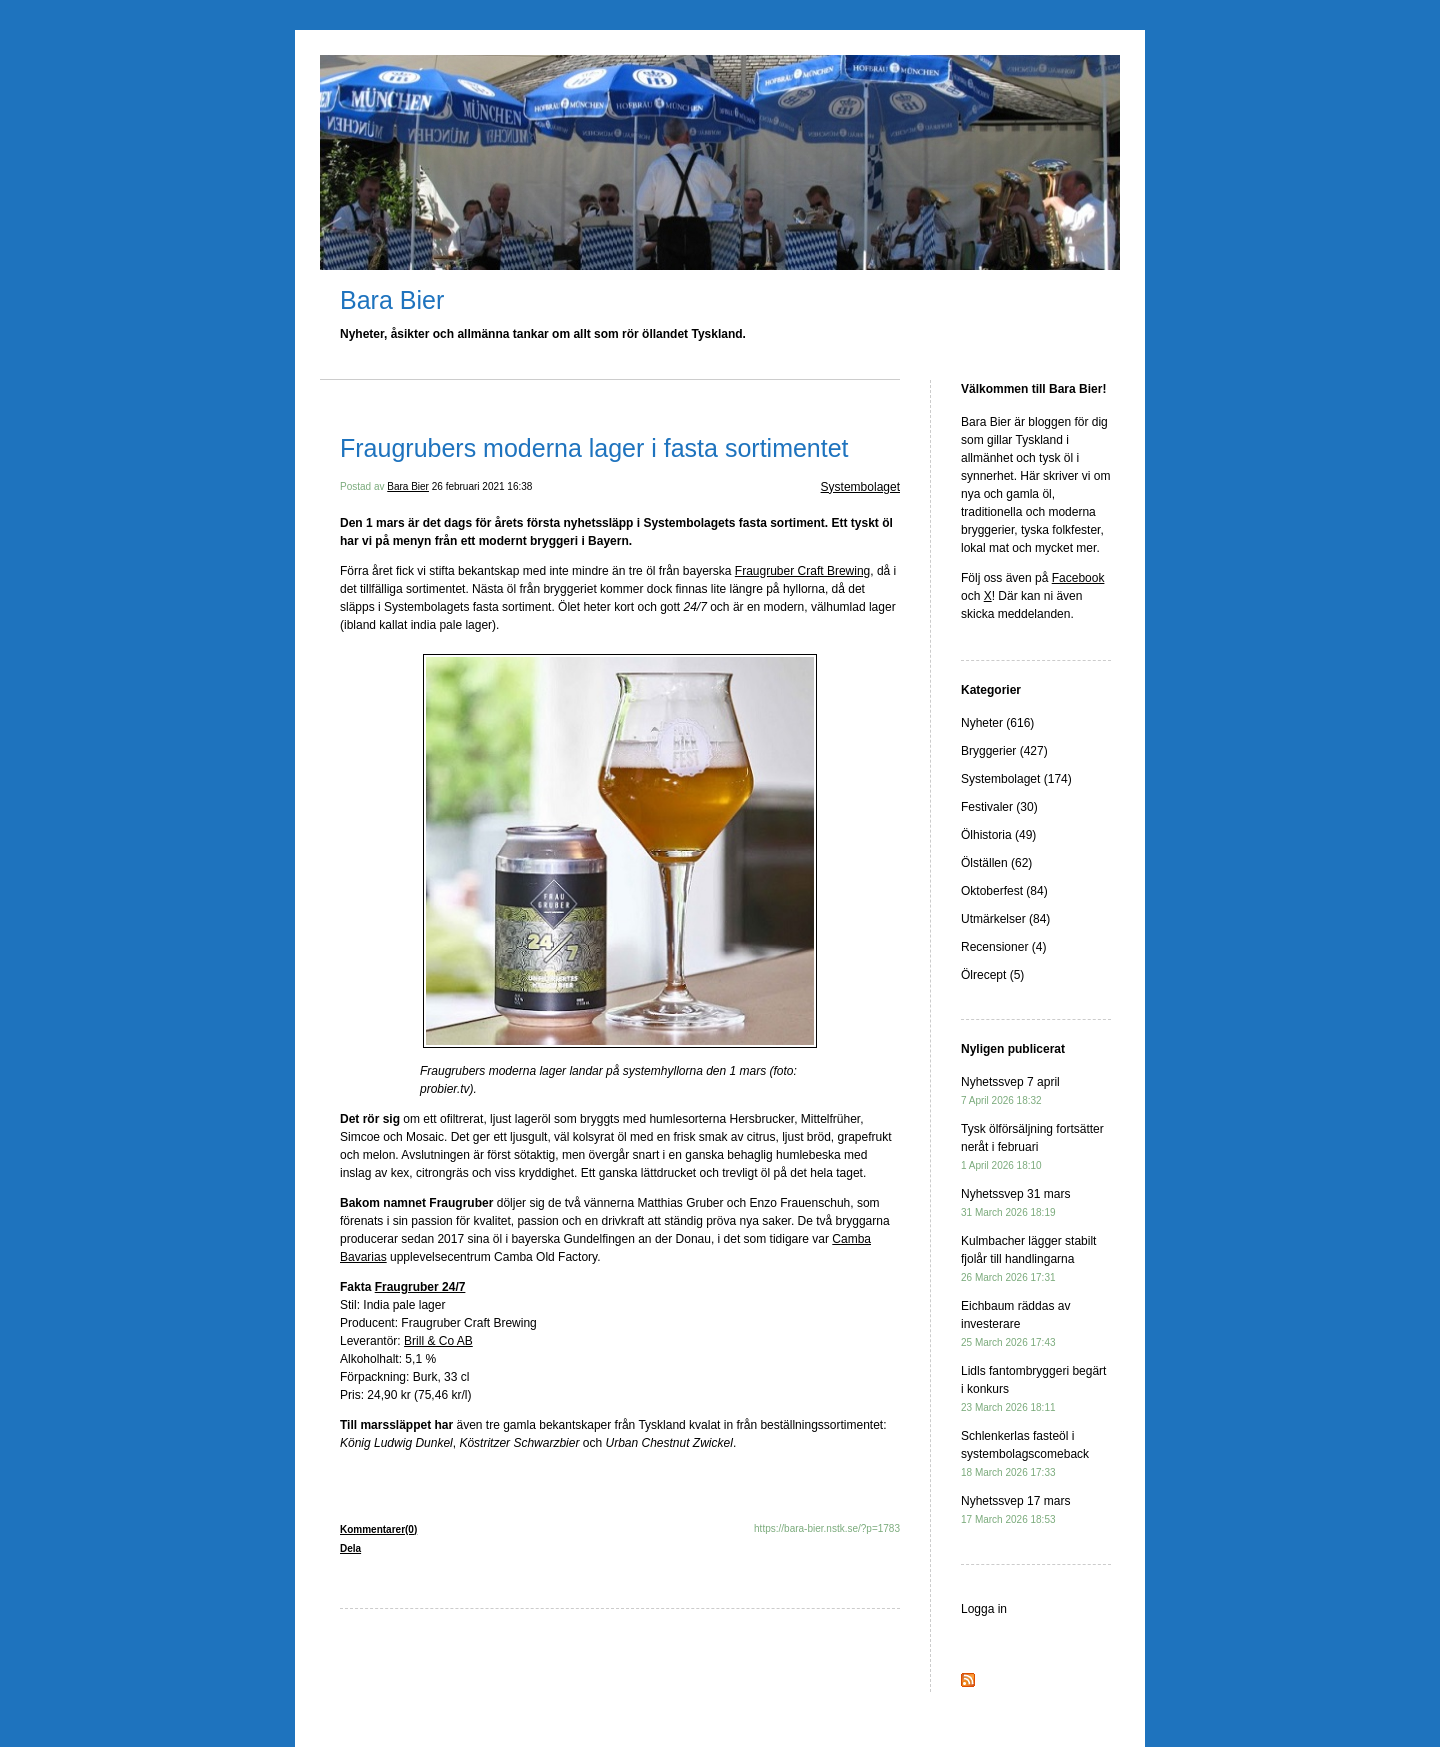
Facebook (1078, 578)
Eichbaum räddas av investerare (1015, 1323)
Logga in (984, 1609)
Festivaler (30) (999, 807)
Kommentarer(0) (378, 1529)
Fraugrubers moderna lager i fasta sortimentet (594, 448)
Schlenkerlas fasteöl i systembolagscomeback (1025, 1453)
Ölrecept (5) (992, 975)
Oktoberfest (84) (1004, 891)
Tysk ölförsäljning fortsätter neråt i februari (1032, 1146)
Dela (350, 1548)
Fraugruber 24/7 (420, 1287)
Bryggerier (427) (1004, 751)
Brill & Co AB (438, 1341)
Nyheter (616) (997, 723)
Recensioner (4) (1003, 947)
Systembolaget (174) (1016, 779)
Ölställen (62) (996, 863)
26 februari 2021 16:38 (482, 486)
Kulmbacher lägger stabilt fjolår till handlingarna (1028, 1258)
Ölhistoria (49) (998, 835)
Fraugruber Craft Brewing (802, 571)
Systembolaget (860, 487)
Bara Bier (392, 300)
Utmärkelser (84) (1005, 919)
